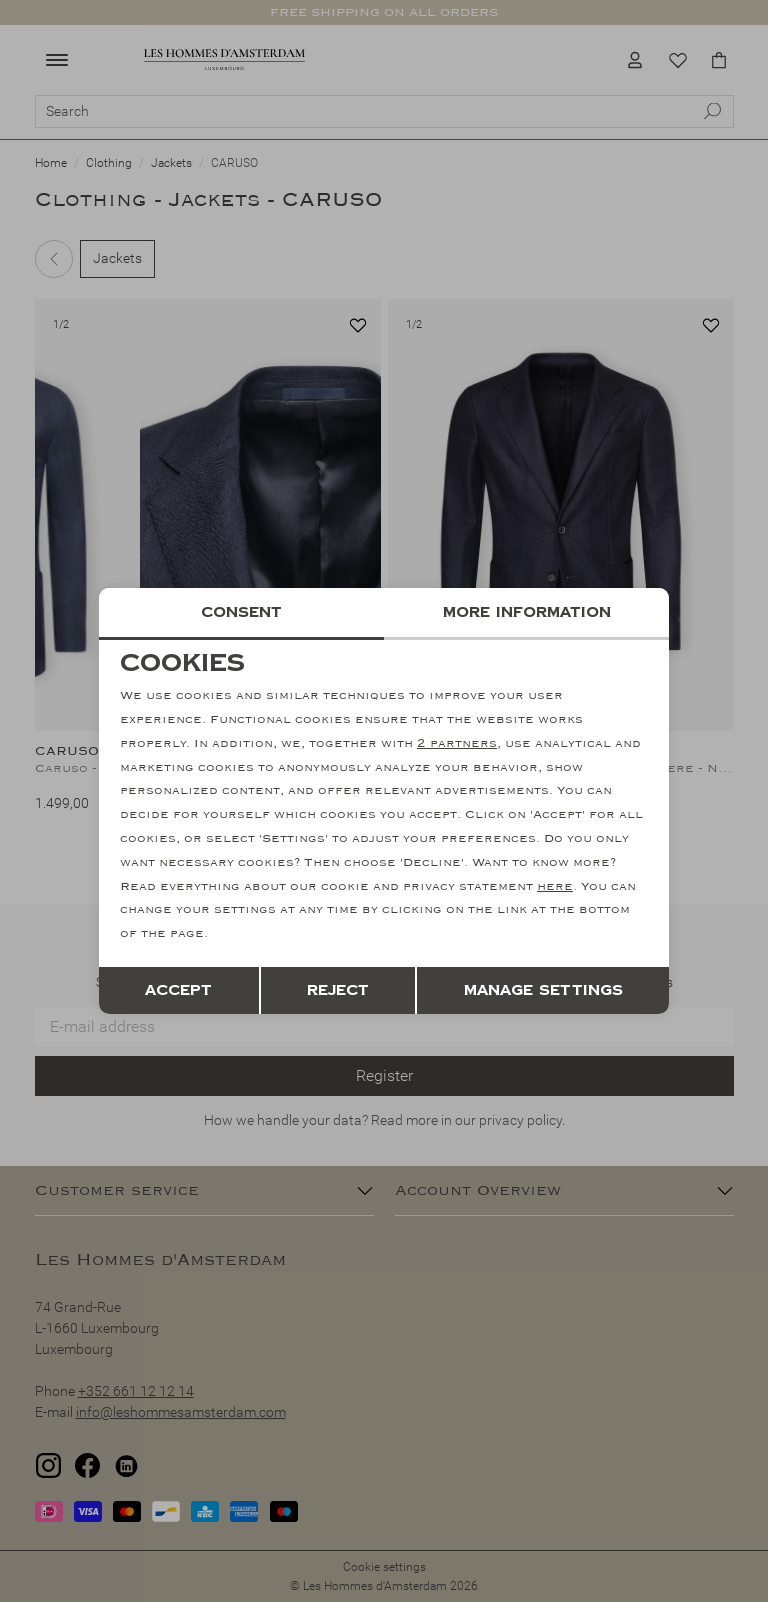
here (555, 886)
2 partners (457, 743)
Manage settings (543, 990)
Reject (338, 990)
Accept (178, 990)
